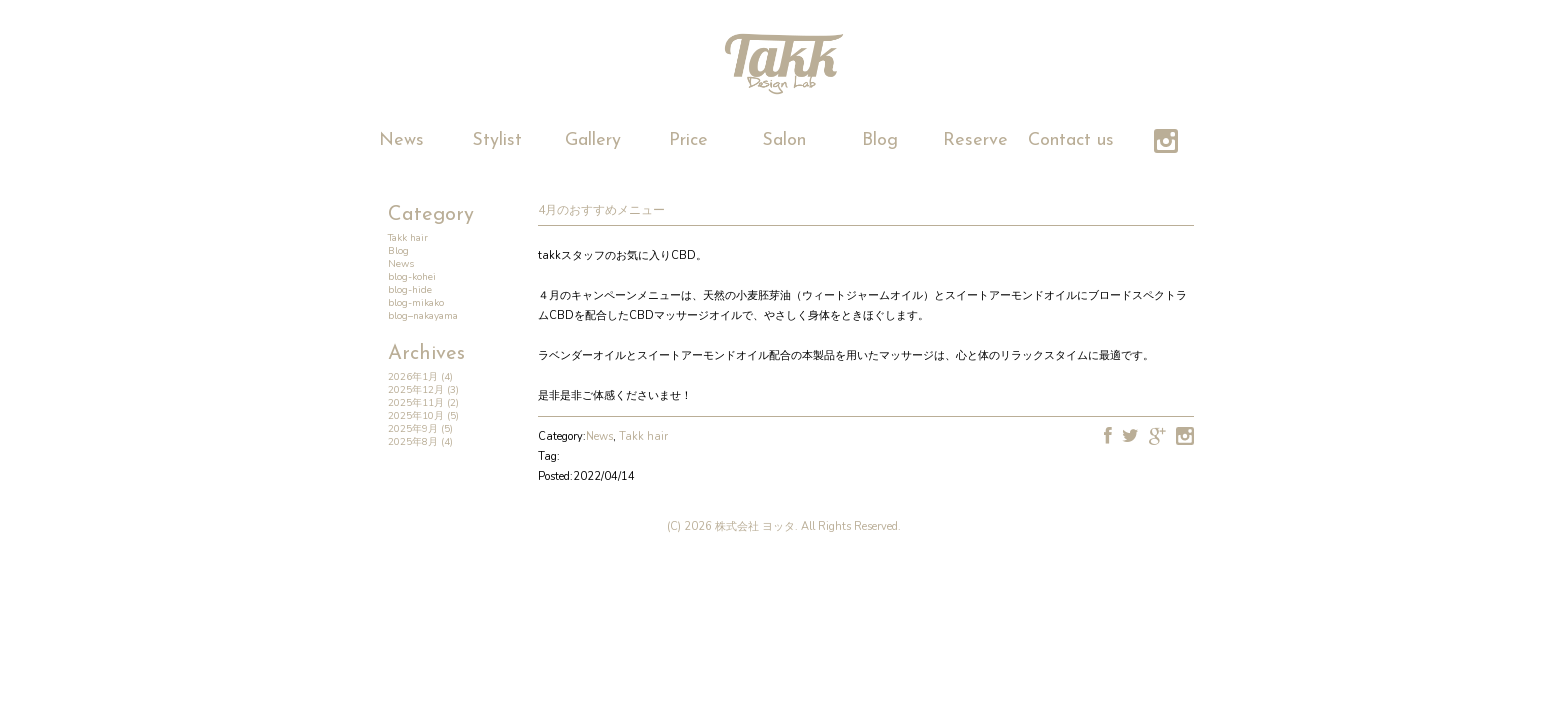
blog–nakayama (423, 316)
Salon (784, 140)
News (401, 140)
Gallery (593, 140)
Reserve (975, 140)
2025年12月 (416, 390)
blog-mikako (416, 303)
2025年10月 (416, 416)
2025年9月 (413, 429)
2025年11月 (416, 403)
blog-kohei (412, 277)
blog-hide (410, 290)
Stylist (497, 140)
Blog (880, 140)
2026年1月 (413, 377)
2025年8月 (413, 442)
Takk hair (408, 238)
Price (688, 140)
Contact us (1071, 140)
